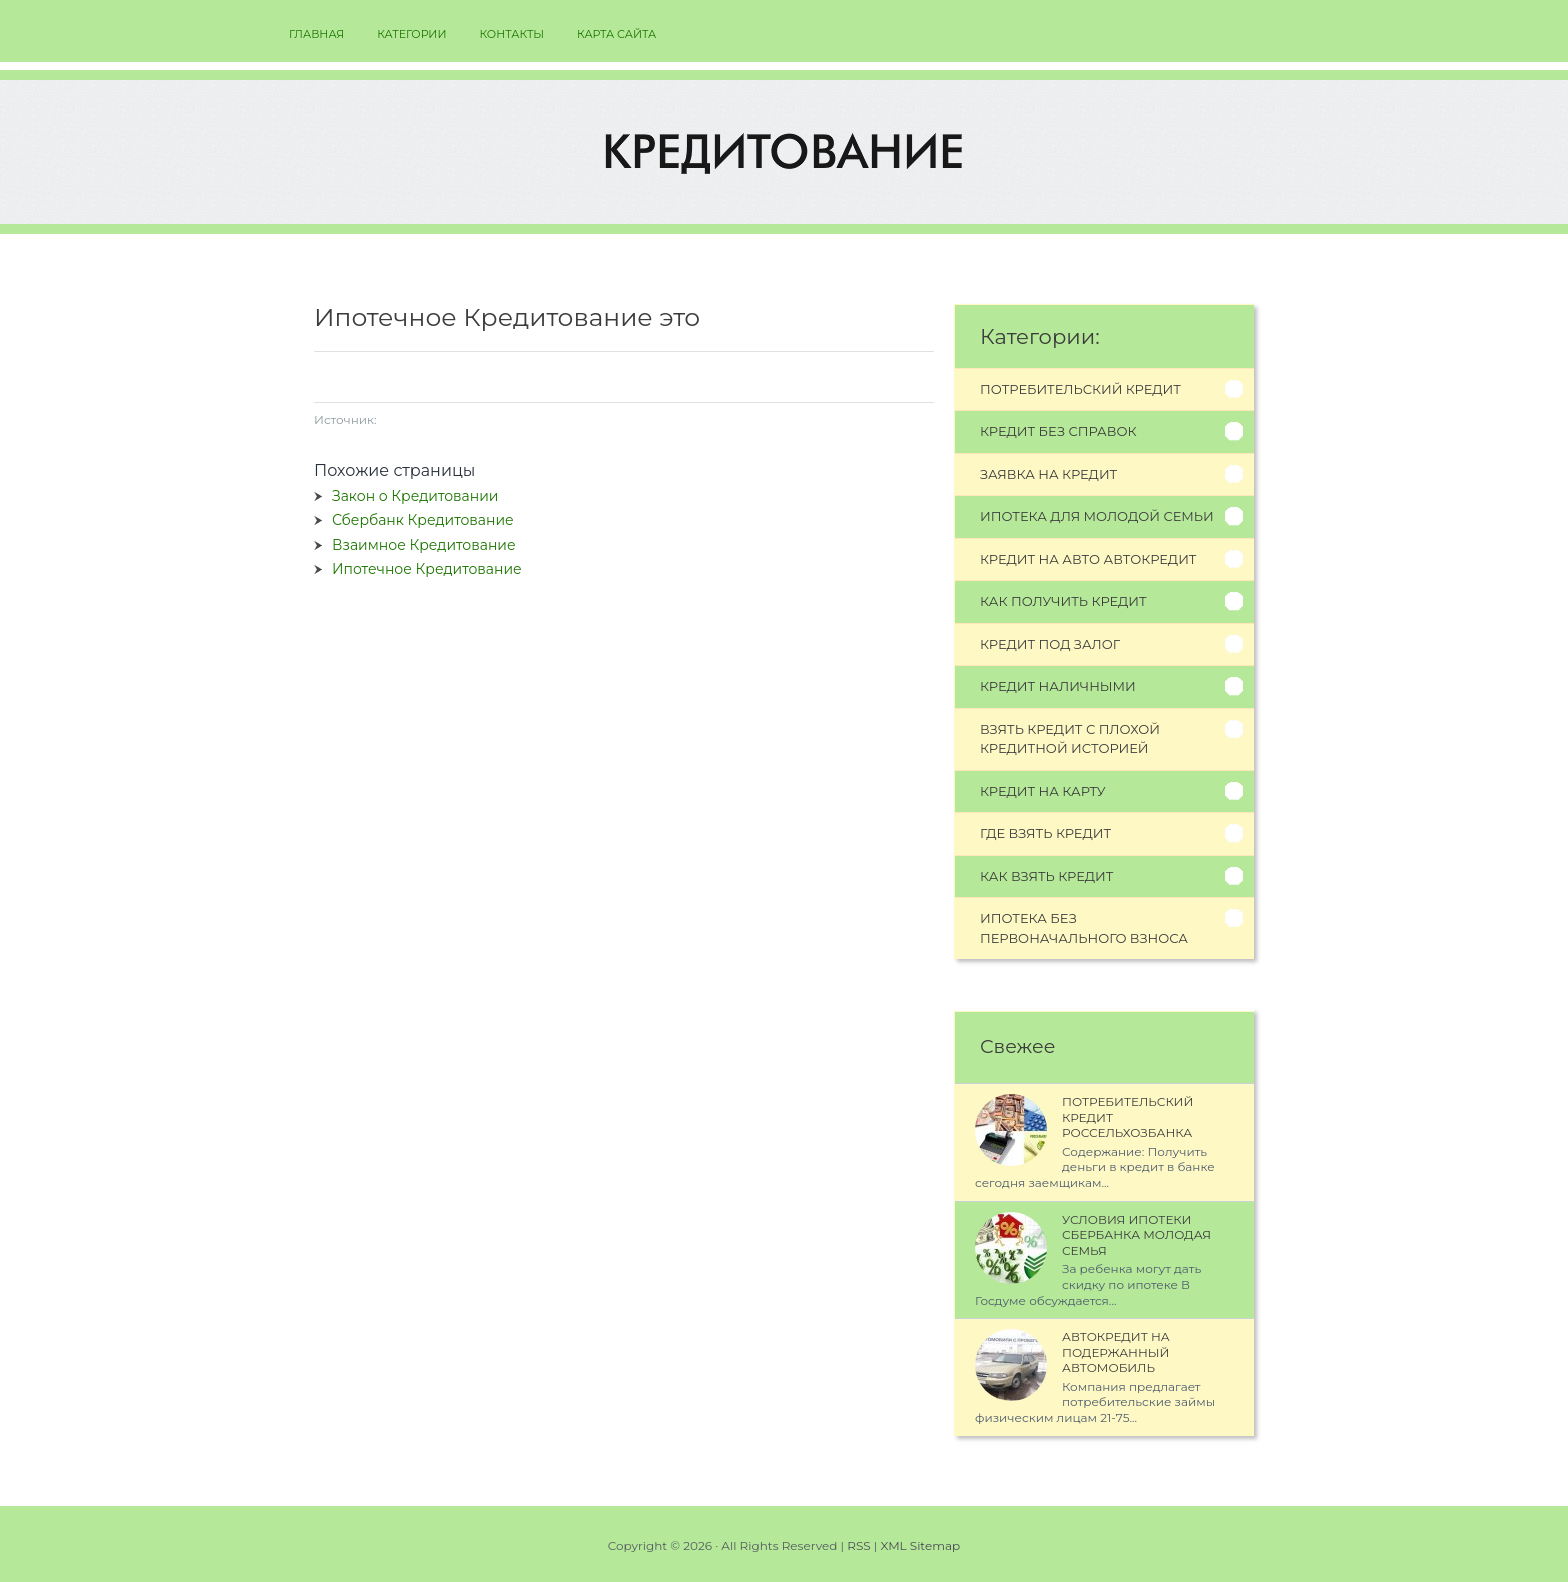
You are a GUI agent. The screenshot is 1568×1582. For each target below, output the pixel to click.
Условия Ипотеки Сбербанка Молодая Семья (1136, 1235)
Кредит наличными (1058, 686)
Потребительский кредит (1080, 389)
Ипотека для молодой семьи (1097, 516)
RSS (858, 1545)
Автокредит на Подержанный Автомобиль (1116, 1352)
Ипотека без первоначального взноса (1084, 928)
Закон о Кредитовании (415, 496)
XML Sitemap (921, 1545)
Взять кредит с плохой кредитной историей (1070, 739)
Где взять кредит (1045, 833)
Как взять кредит (1046, 876)
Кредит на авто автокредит (1088, 559)
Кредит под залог (1050, 644)
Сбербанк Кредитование (423, 520)
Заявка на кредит (1048, 474)
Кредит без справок (1058, 431)
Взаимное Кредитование (424, 545)
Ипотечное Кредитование (427, 569)
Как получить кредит (1063, 601)
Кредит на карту (1043, 791)
